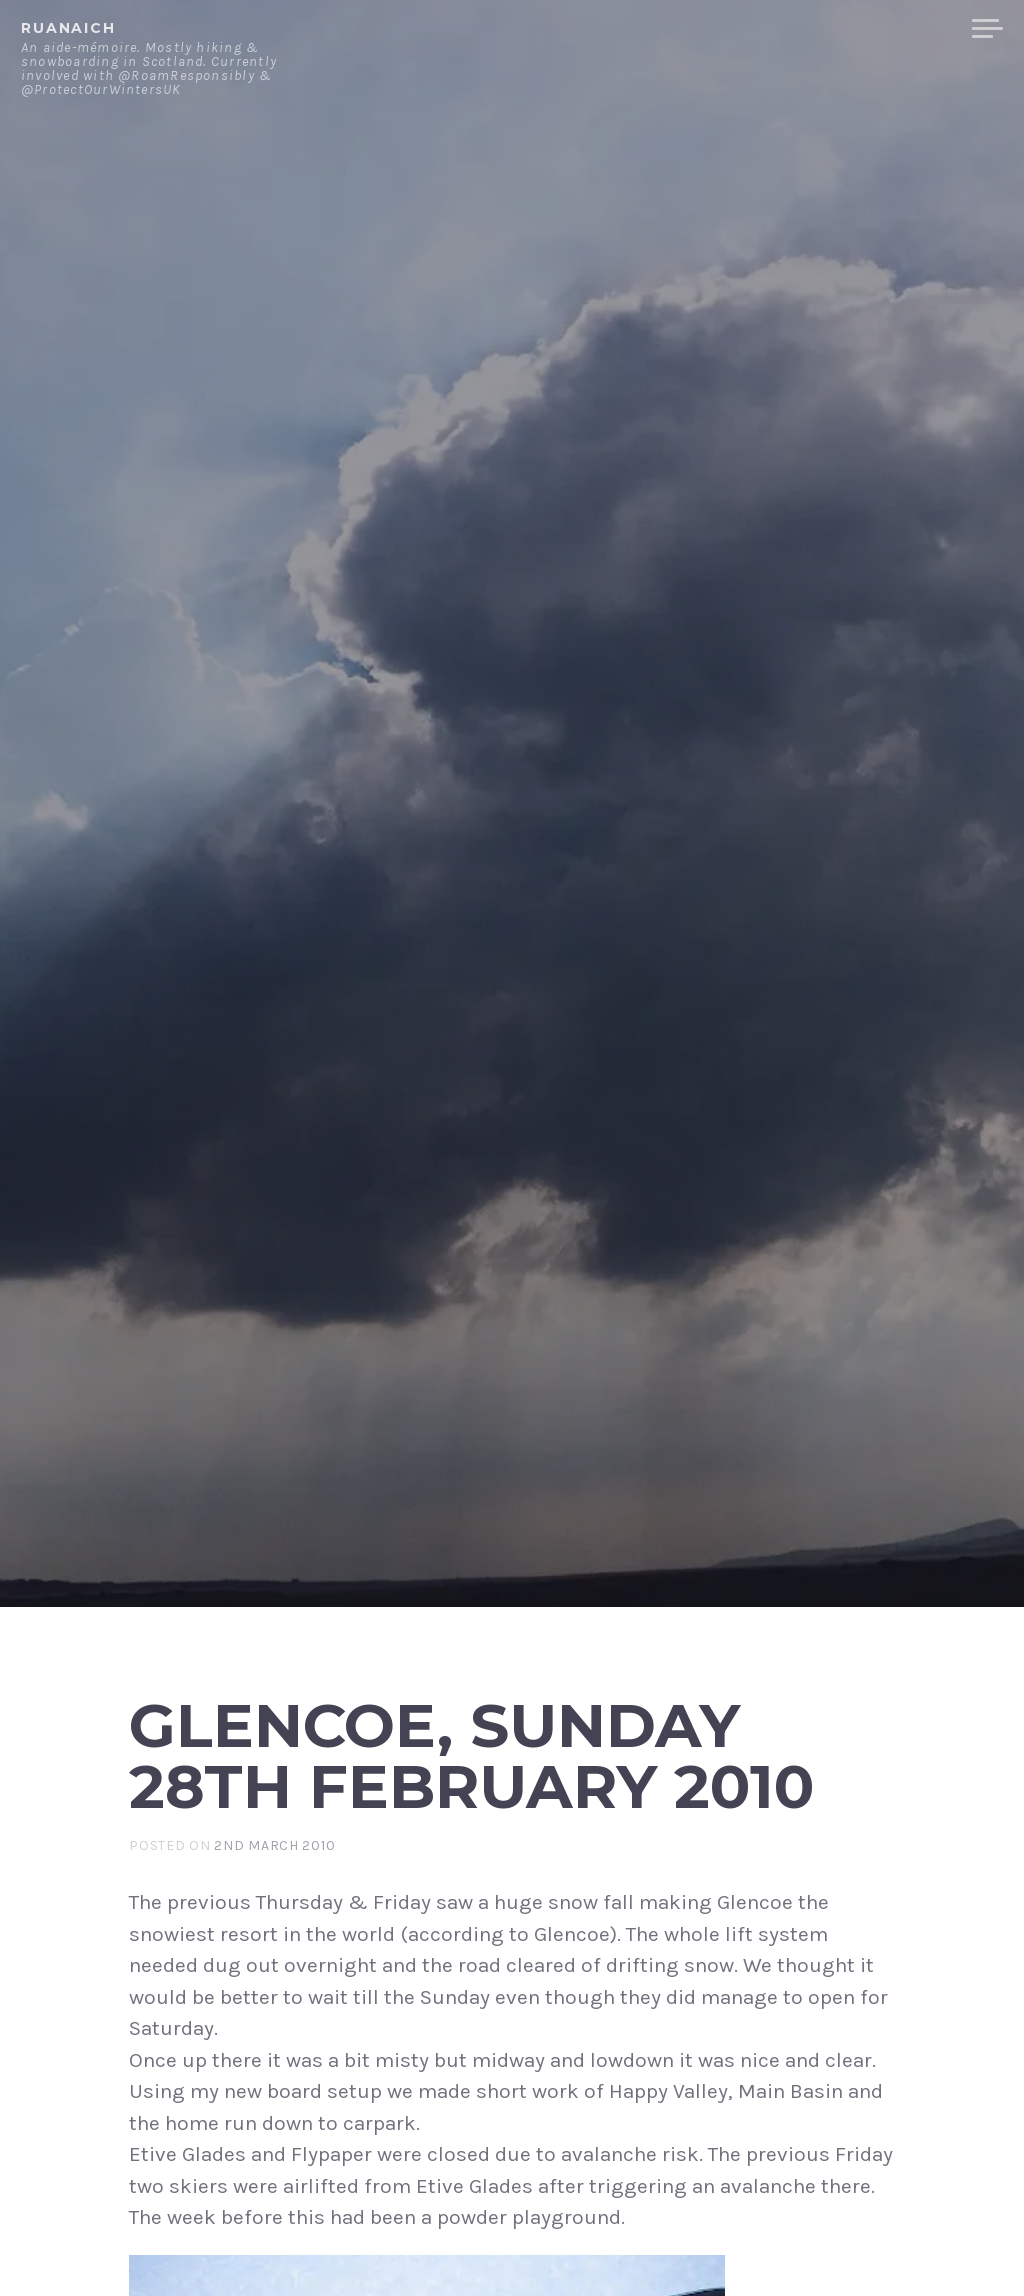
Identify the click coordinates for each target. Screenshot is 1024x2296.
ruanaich (68, 28)
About (653, 29)
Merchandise (881, 29)
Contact (749, 29)
